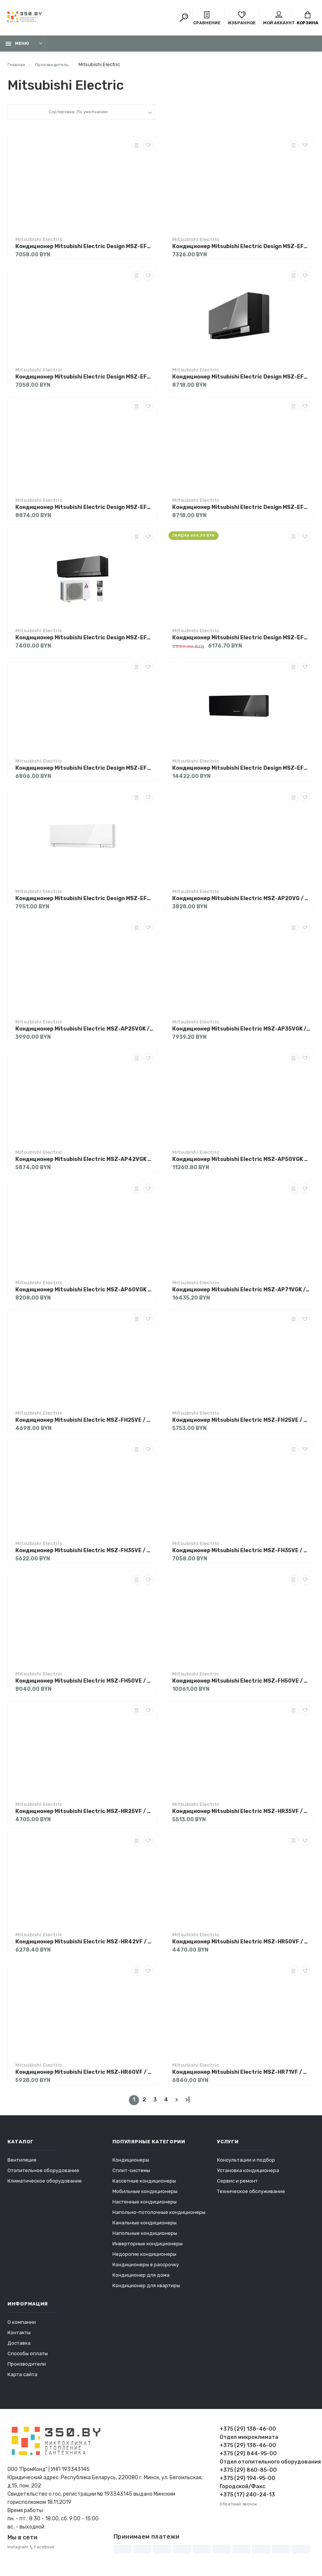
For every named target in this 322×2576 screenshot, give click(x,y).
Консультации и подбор (246, 2163)
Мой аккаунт (279, 19)
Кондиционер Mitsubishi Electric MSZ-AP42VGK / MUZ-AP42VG (84, 1163)
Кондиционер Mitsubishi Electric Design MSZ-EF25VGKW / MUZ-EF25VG (84, 381)
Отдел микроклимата (249, 2441)
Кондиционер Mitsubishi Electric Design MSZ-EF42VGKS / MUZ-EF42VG (241, 642)
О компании (21, 2326)
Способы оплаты (27, 2357)
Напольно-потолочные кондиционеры (158, 2216)
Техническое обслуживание (251, 2195)
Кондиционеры (130, 2163)
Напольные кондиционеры (144, 2237)
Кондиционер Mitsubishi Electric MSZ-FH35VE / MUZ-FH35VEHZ (241, 1554)
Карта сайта (22, 2378)
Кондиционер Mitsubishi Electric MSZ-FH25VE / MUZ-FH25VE (84, 1424)
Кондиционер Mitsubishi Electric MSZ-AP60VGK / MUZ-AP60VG (84, 1294)
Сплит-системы (131, 2174)
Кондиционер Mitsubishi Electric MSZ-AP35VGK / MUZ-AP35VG (241, 1033)
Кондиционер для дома (141, 2279)
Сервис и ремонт (237, 2184)
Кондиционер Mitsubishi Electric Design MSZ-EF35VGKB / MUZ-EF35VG (241, 381)
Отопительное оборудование (43, 2174)
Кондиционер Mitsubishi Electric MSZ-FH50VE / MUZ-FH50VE (84, 1685)
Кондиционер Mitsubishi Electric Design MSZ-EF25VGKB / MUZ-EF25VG (84, 250)
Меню (17, 47)
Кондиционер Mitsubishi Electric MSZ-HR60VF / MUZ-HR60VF (84, 2076)
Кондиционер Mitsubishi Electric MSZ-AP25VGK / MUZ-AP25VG (84, 1033)
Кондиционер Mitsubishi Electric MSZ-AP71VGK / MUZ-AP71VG (241, 1294)
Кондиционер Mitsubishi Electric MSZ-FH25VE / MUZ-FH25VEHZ (241, 1424)
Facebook (48, 2551)
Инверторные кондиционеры (147, 2247)
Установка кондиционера (248, 2174)
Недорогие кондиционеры (144, 2258)
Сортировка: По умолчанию (78, 117)
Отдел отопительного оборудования (267, 2465)
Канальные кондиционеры (144, 2226)
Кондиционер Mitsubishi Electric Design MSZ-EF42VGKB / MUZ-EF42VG (84, 642)
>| (187, 2103)
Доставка (19, 2347)
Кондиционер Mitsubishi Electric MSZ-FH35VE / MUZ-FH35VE (84, 1554)
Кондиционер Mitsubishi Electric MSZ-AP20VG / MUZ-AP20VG (241, 902)
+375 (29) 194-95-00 (247, 2482)
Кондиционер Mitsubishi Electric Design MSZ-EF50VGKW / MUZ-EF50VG (84, 902)
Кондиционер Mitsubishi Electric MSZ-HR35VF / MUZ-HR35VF (241, 1815)
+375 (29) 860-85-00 (248, 2474)
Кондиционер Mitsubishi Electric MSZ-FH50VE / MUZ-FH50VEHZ (241, 1685)
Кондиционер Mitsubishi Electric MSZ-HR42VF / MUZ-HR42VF (84, 1946)
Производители (26, 2367)
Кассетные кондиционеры (144, 2184)
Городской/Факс (242, 2490)
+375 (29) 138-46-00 (248, 2433)
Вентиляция (21, 2163)
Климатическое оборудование (44, 2184)
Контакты (19, 2336)
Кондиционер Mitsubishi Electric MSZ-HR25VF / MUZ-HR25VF (84, 1815)
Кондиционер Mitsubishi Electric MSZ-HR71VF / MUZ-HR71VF (241, 2076)
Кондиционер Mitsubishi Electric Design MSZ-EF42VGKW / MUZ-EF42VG (84, 772)
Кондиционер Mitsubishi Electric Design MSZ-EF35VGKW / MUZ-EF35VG (241, 511)
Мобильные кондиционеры (144, 2195)
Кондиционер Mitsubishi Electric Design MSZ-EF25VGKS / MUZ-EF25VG (241, 250)
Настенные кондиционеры (144, 2205)
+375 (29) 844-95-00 (248, 2457)
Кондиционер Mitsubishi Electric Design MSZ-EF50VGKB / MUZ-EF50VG (241, 772)
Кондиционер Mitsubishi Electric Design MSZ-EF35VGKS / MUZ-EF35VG (84, 511)
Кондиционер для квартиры (146, 2289)
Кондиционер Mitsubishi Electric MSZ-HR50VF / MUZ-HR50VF (241, 1946)
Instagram (19, 2551)
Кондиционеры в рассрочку (145, 2268)
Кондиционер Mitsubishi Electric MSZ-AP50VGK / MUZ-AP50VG (241, 1163)
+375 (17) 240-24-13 (247, 2498)
